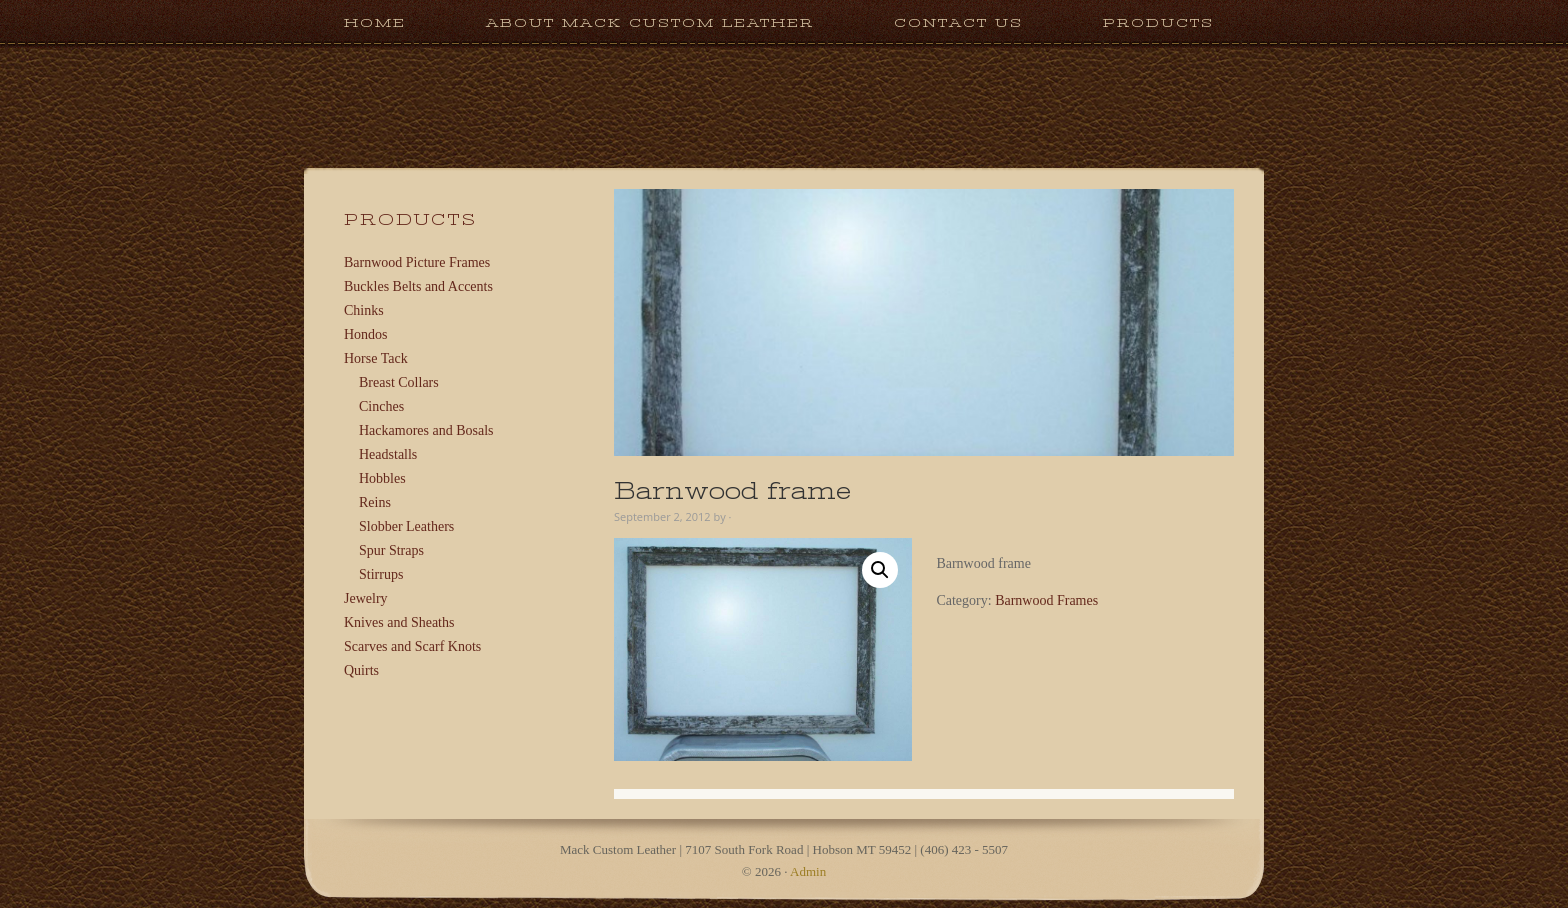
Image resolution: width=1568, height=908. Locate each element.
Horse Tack (376, 358)
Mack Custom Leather (784, 158)
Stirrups (381, 574)
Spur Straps (391, 550)
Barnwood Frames (1046, 600)
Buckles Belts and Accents (418, 286)
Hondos (366, 334)
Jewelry (366, 598)
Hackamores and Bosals (426, 430)
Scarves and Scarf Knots (412, 646)
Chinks (364, 310)
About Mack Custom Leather (650, 22)
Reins (375, 502)
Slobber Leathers (406, 526)
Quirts (361, 670)
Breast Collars (399, 382)
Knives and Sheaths (399, 622)
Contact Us (958, 22)
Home (375, 22)
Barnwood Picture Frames (417, 262)
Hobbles (382, 478)
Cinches (381, 406)
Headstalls (388, 454)
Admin (808, 871)
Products (1138, 22)
